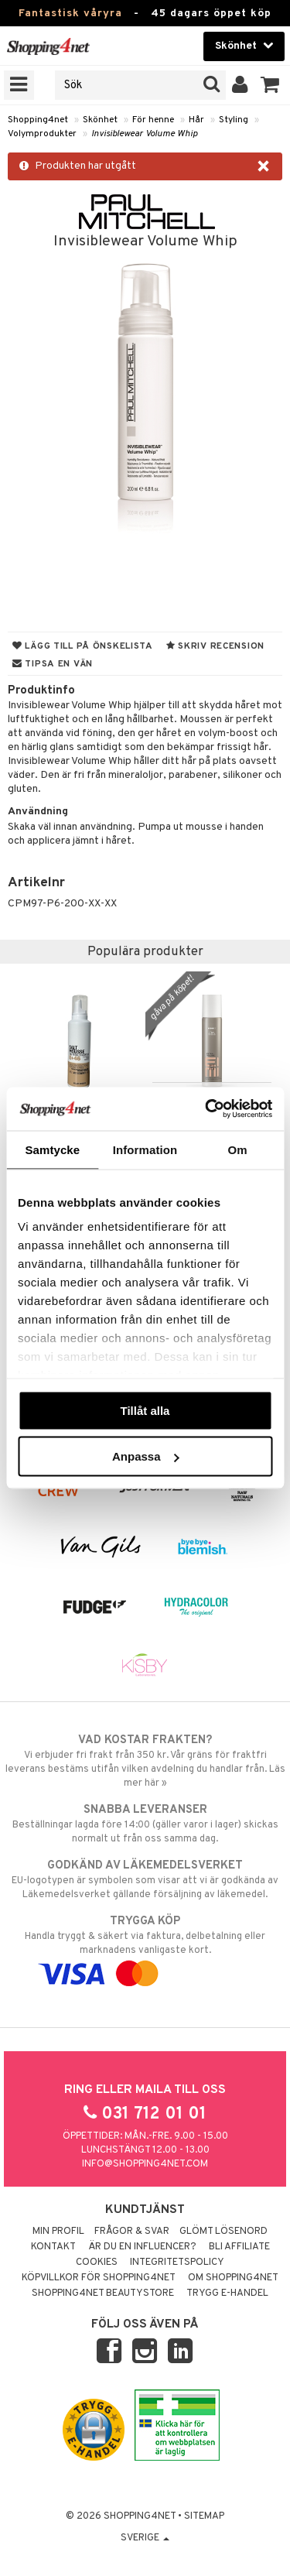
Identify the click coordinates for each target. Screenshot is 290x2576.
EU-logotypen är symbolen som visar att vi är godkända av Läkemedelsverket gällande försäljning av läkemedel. (145, 1879)
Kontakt (53, 2247)
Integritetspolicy (177, 2262)
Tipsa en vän (52, 664)
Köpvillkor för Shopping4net (99, 2278)
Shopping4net (38, 120)
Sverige (145, 2538)
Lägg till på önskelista (82, 646)
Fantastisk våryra (70, 13)
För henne (153, 120)
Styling (233, 120)
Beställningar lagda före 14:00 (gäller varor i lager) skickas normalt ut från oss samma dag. (145, 1823)
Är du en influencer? (142, 2247)
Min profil (58, 2231)
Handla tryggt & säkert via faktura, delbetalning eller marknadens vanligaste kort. (145, 1947)
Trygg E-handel (227, 2293)
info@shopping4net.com (145, 2164)
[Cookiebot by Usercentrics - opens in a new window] (206, 1109)
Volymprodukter (42, 134)
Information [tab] (145, 1149)
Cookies (97, 2262)
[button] (270, 85)
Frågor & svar (131, 2231)
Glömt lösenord (223, 2231)
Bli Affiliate (239, 2247)
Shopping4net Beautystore (103, 2293)
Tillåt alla (145, 1409)
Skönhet (100, 120)
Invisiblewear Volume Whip (144, 134)
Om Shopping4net (233, 2278)
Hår (196, 120)
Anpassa (145, 1456)
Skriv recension (215, 646)
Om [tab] (237, 1149)
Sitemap (204, 2516)
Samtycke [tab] (52, 1149)
